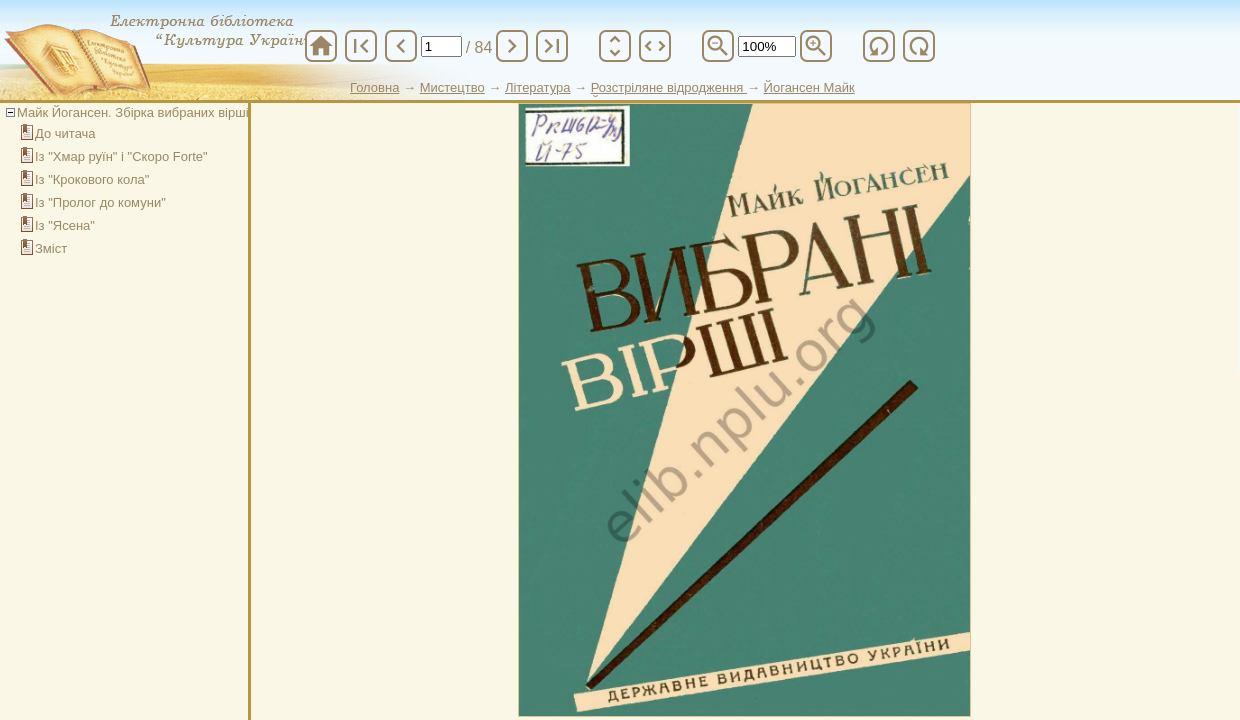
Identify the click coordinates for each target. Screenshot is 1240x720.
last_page (552, 46)
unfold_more (615, 46)
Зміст (51, 248)
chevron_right (512, 46)
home (321, 46)
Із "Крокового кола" (92, 179)
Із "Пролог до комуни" (100, 202)
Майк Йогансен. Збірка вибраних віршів (136, 112)
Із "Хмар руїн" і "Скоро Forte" (121, 156)
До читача (65, 133)
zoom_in (816, 46)
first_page (361, 46)
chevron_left (401, 46)
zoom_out (718, 46)
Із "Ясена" (65, 225)
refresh (879, 46)
